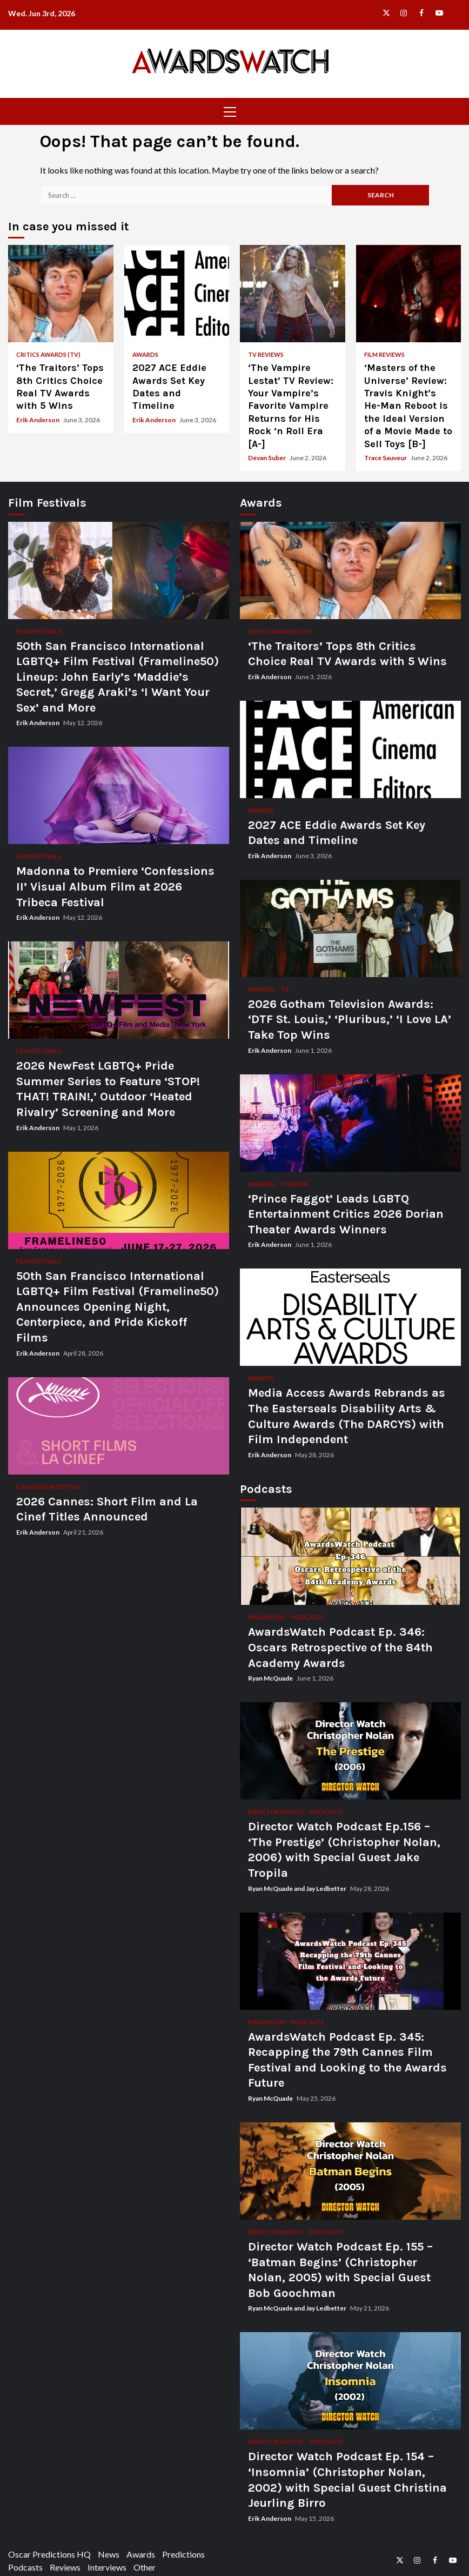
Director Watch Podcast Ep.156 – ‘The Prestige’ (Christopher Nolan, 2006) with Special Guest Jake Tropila (350, 1751)
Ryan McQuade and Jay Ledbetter (297, 1888)
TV (284, 989)
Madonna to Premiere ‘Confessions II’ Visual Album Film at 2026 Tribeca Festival (118, 795)
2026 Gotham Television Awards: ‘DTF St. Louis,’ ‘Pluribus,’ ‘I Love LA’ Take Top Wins (350, 928)
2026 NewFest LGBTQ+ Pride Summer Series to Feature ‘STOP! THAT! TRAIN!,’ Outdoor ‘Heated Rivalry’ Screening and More (118, 990)
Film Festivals (38, 631)
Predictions (183, 2554)
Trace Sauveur (386, 458)
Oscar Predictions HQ (49, 2554)
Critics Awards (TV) (48, 354)
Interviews (107, 2567)
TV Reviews (266, 354)
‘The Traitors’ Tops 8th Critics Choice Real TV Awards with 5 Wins (60, 293)
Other (144, 2567)
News (108, 2554)
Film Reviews (384, 354)
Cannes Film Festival (49, 1487)
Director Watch (276, 1812)
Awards (145, 354)
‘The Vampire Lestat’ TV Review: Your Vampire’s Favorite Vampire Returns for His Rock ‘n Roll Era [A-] (292, 293)
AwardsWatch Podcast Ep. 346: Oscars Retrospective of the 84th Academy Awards (350, 1556)
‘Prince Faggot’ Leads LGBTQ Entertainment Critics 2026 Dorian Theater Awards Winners (350, 1123)
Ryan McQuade (271, 1678)
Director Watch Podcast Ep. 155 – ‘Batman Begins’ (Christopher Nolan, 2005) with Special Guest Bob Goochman (350, 2171)
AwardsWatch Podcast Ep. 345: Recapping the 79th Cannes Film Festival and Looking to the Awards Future (350, 1961)
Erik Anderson (38, 420)
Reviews (65, 2567)
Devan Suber (267, 458)
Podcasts (307, 1617)
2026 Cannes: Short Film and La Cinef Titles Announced (118, 1426)
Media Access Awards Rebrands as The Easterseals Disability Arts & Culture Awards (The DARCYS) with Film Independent (350, 1317)
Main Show (266, 1617)
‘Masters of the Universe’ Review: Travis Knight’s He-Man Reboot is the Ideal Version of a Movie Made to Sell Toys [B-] (408, 293)
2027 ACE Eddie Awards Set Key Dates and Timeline (177, 293)
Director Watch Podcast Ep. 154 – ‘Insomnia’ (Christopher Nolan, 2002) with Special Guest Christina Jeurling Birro (350, 2380)
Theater (293, 1184)
